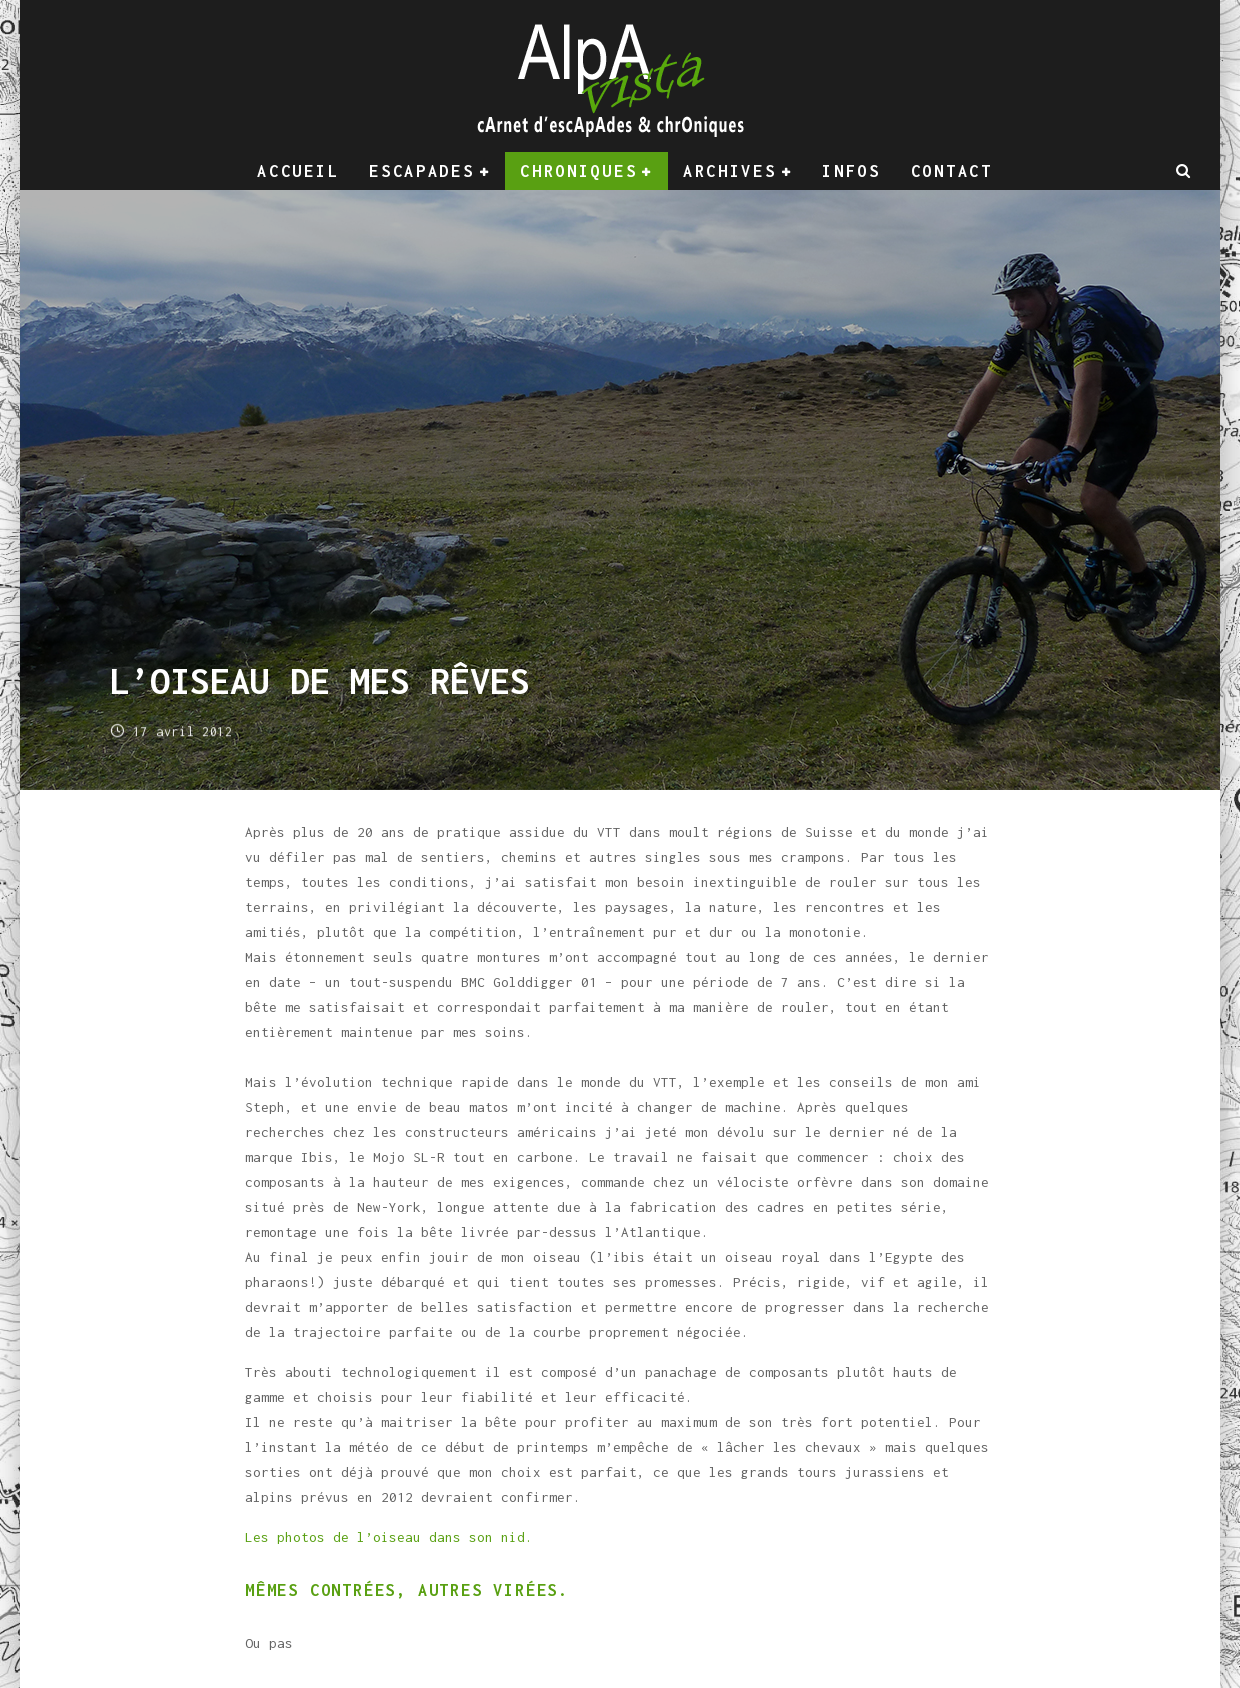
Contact (952, 171)
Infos (851, 171)
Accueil (298, 171)
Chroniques (578, 171)
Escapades (421, 171)
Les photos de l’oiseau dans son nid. (389, 1537)
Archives (730, 171)
